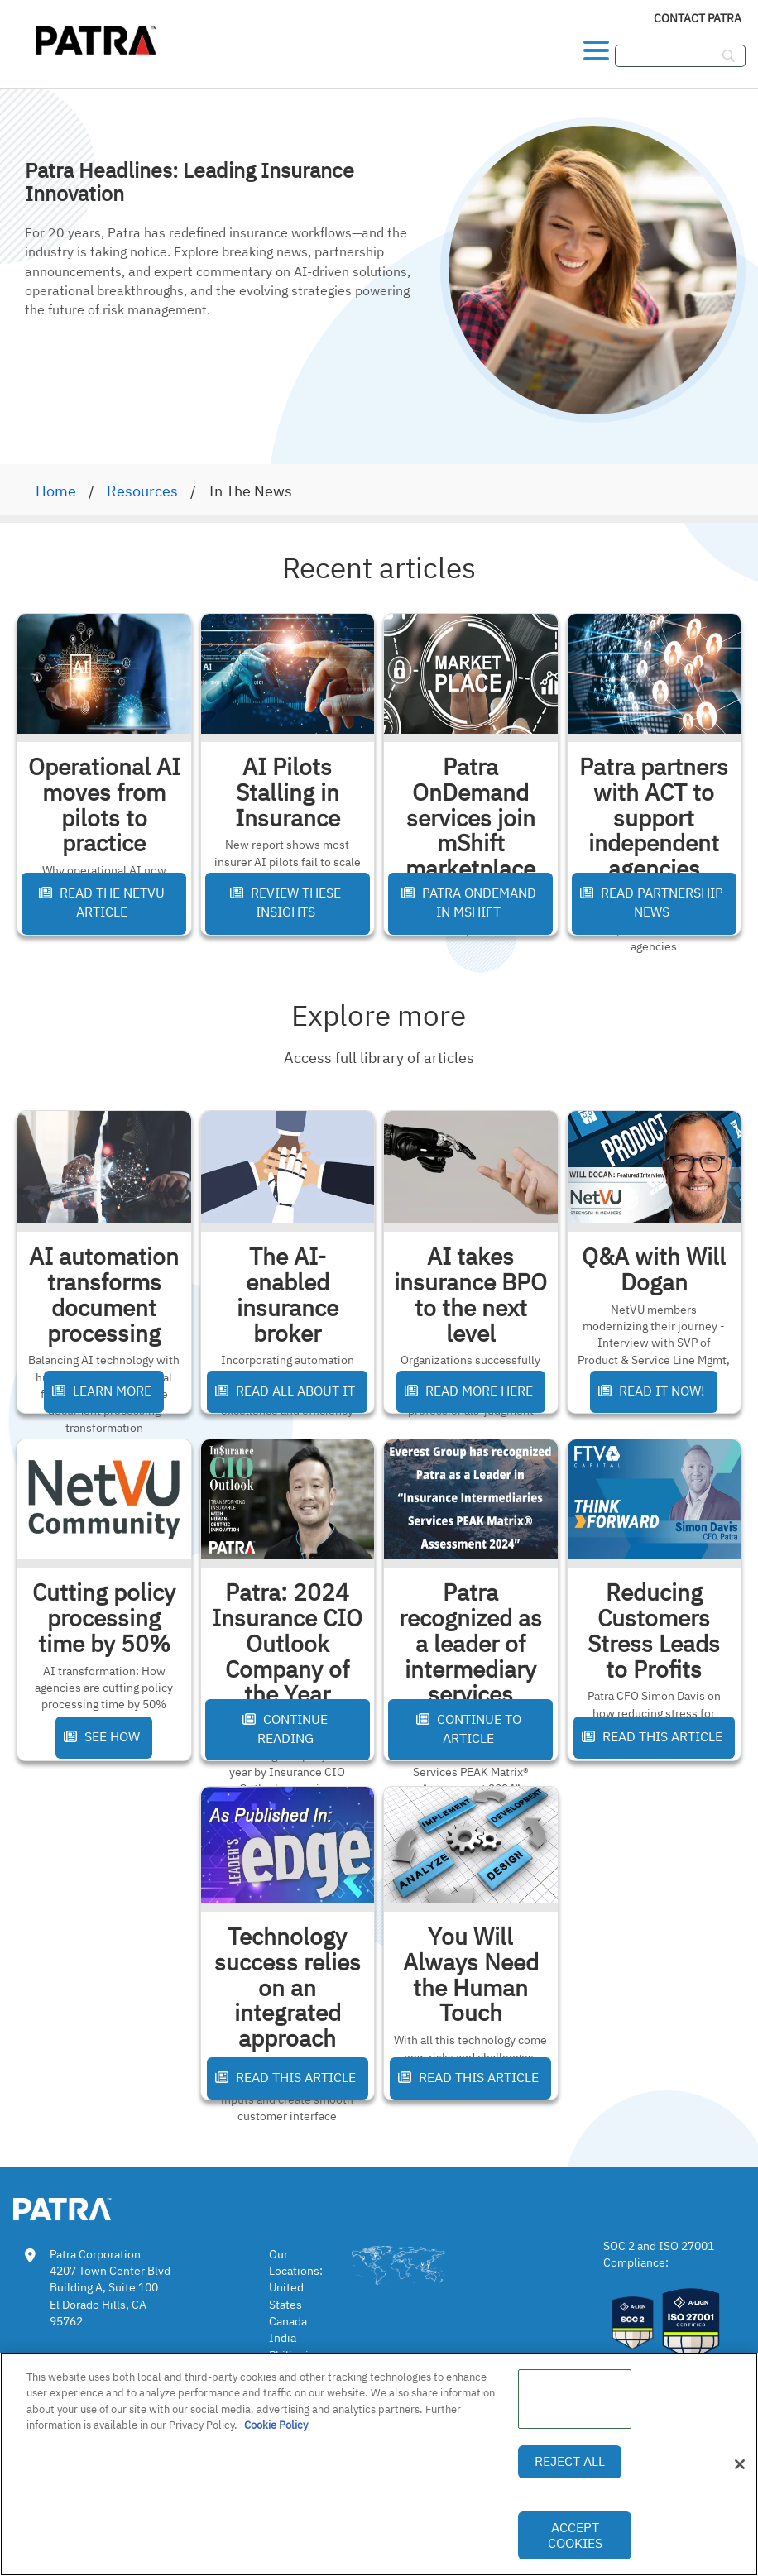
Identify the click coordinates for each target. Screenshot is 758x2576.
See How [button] (102, 1736)
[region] (379, 2464)
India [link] (282, 2337)
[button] (596, 46)
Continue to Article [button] (468, 1728)
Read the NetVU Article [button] (102, 902)
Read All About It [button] (285, 1390)
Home (56, 490)
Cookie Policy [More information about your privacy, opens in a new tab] (276, 2425)
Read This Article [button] (652, 1736)
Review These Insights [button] (285, 902)
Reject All (570, 2461)
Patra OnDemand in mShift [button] (468, 902)
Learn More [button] (101, 1390)
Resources (142, 490)
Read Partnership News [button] (651, 902)
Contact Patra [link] (697, 18)
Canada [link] (288, 2321)
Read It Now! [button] (651, 1390)
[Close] (740, 2464)
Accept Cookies (575, 2535)
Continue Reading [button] (285, 1728)
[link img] (86, 2206)
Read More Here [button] (469, 1390)
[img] (98, 37)
